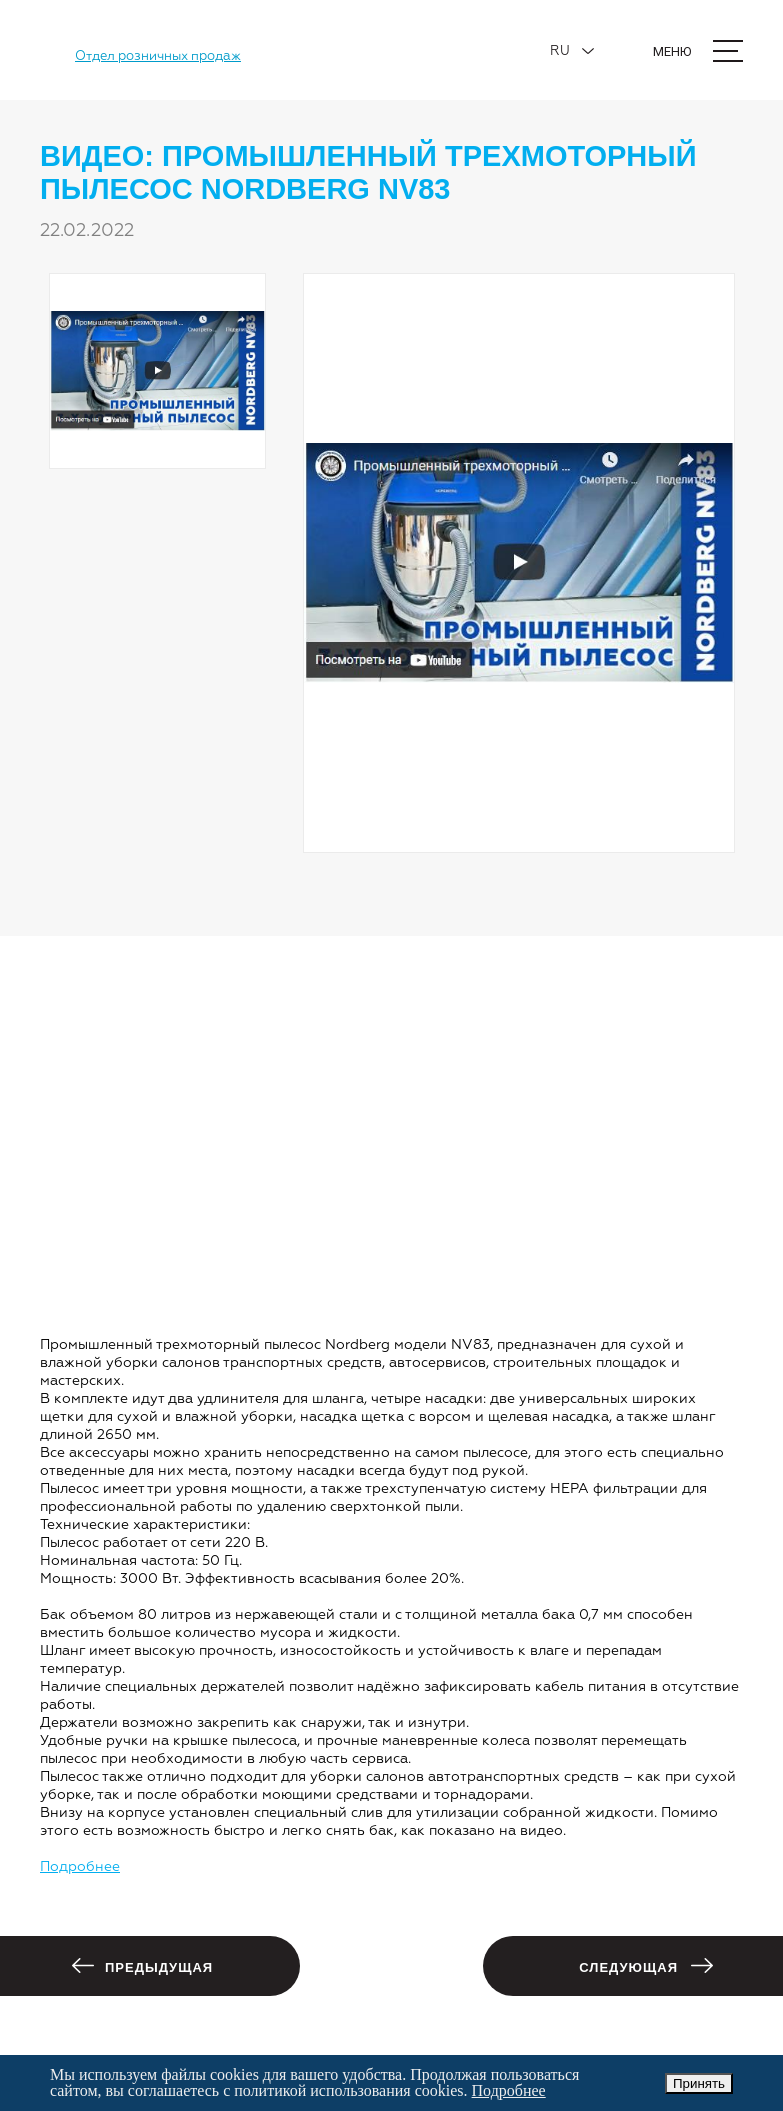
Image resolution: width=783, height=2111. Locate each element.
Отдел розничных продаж (158, 56)
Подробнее (80, 1867)
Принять (699, 2083)
